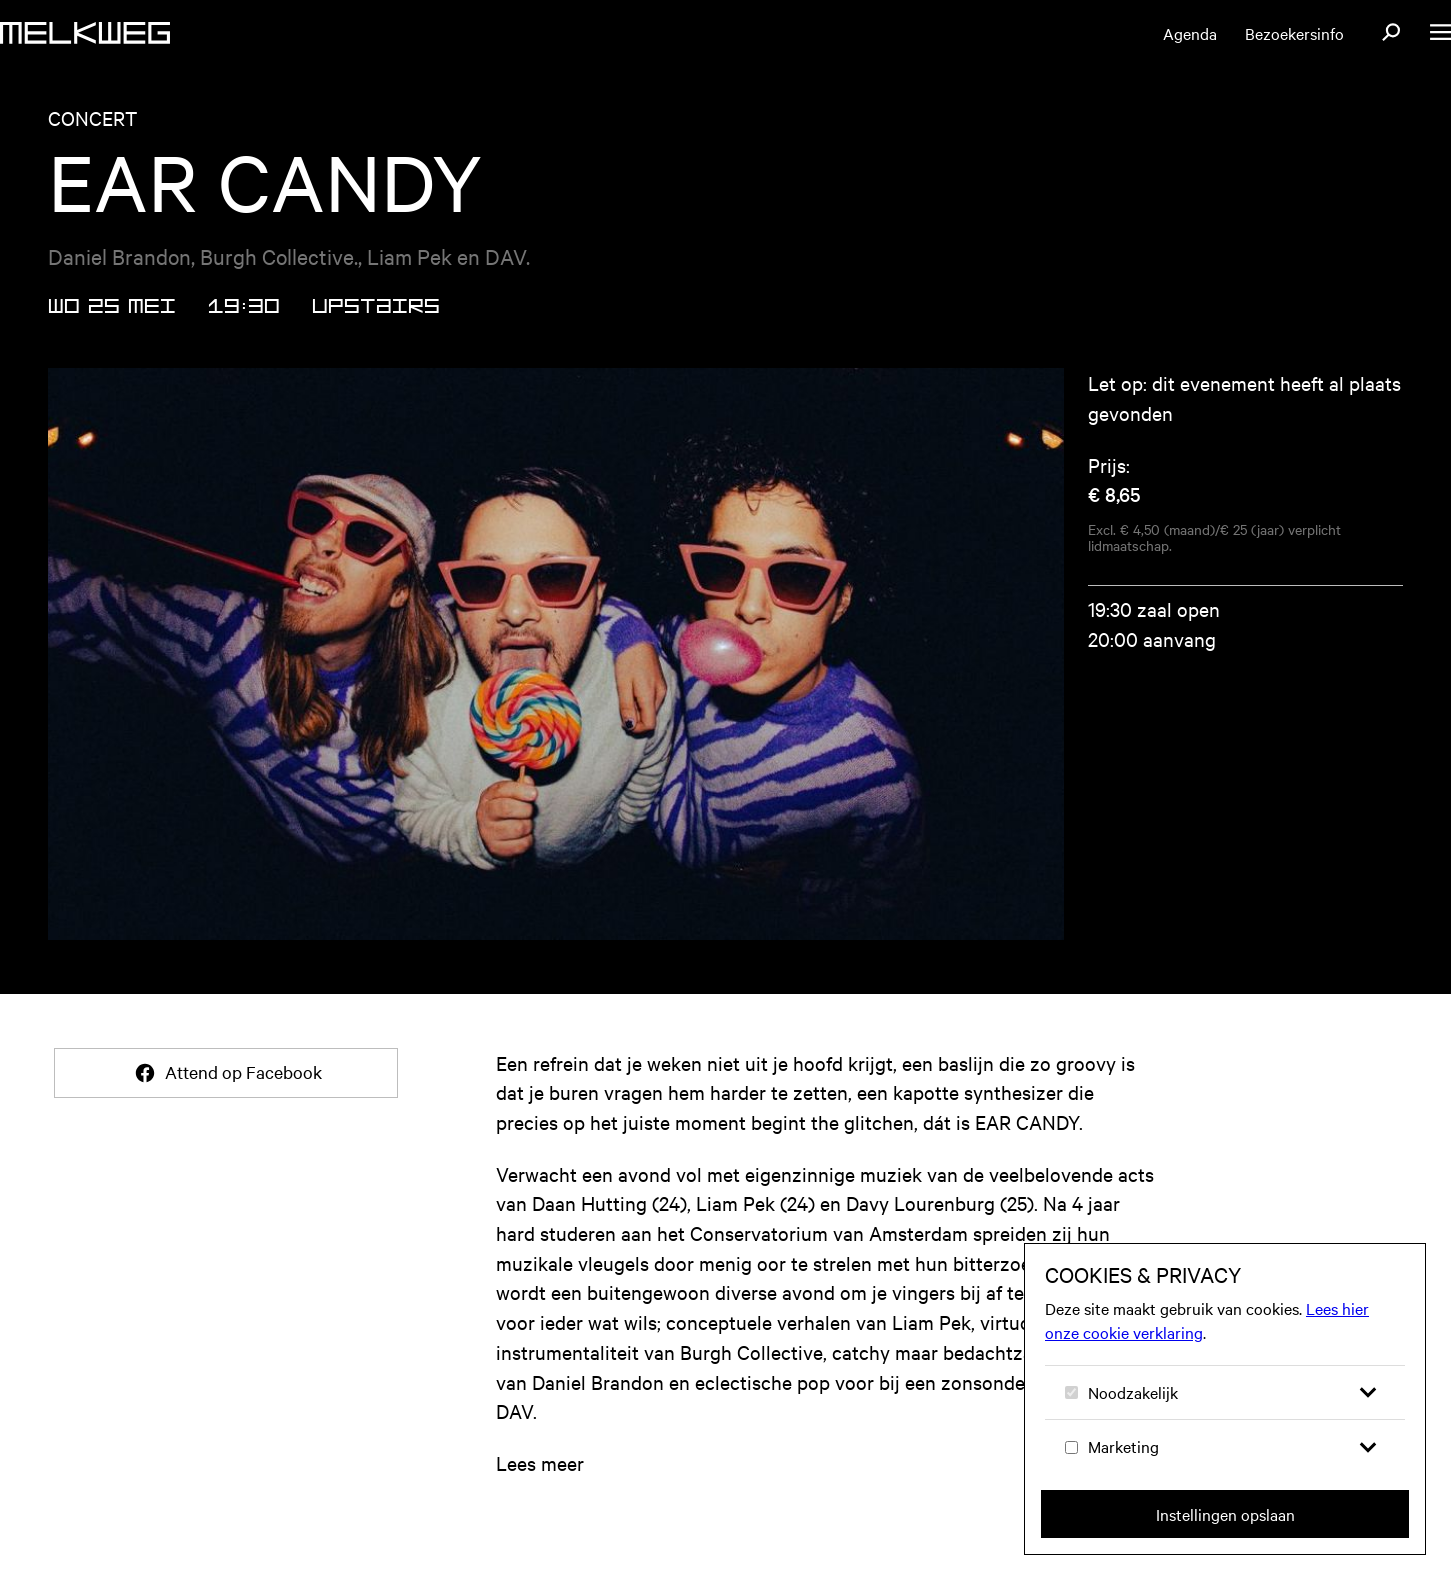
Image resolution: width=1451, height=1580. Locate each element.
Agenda (1190, 33)
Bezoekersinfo (1294, 33)
